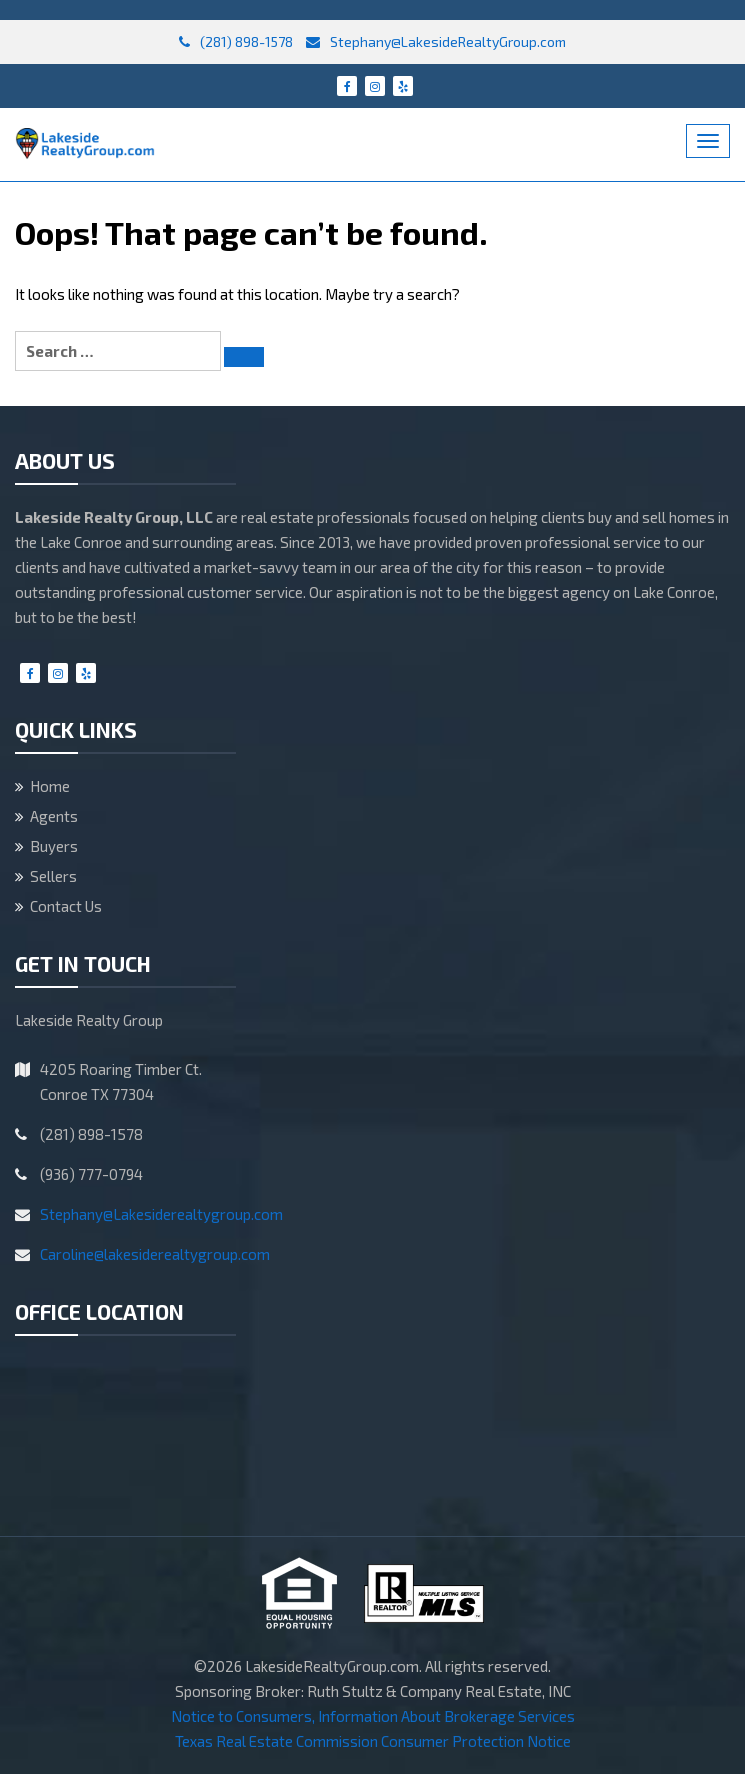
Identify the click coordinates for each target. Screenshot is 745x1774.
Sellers (53, 876)
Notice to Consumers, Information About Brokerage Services (373, 1716)
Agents (54, 816)
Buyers (54, 846)
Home (50, 786)
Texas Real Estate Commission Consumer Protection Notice (373, 1741)
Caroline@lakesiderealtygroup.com (155, 1254)
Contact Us (66, 906)
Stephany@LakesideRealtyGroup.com (436, 41)
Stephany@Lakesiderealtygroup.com (161, 1214)
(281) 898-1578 (236, 41)
